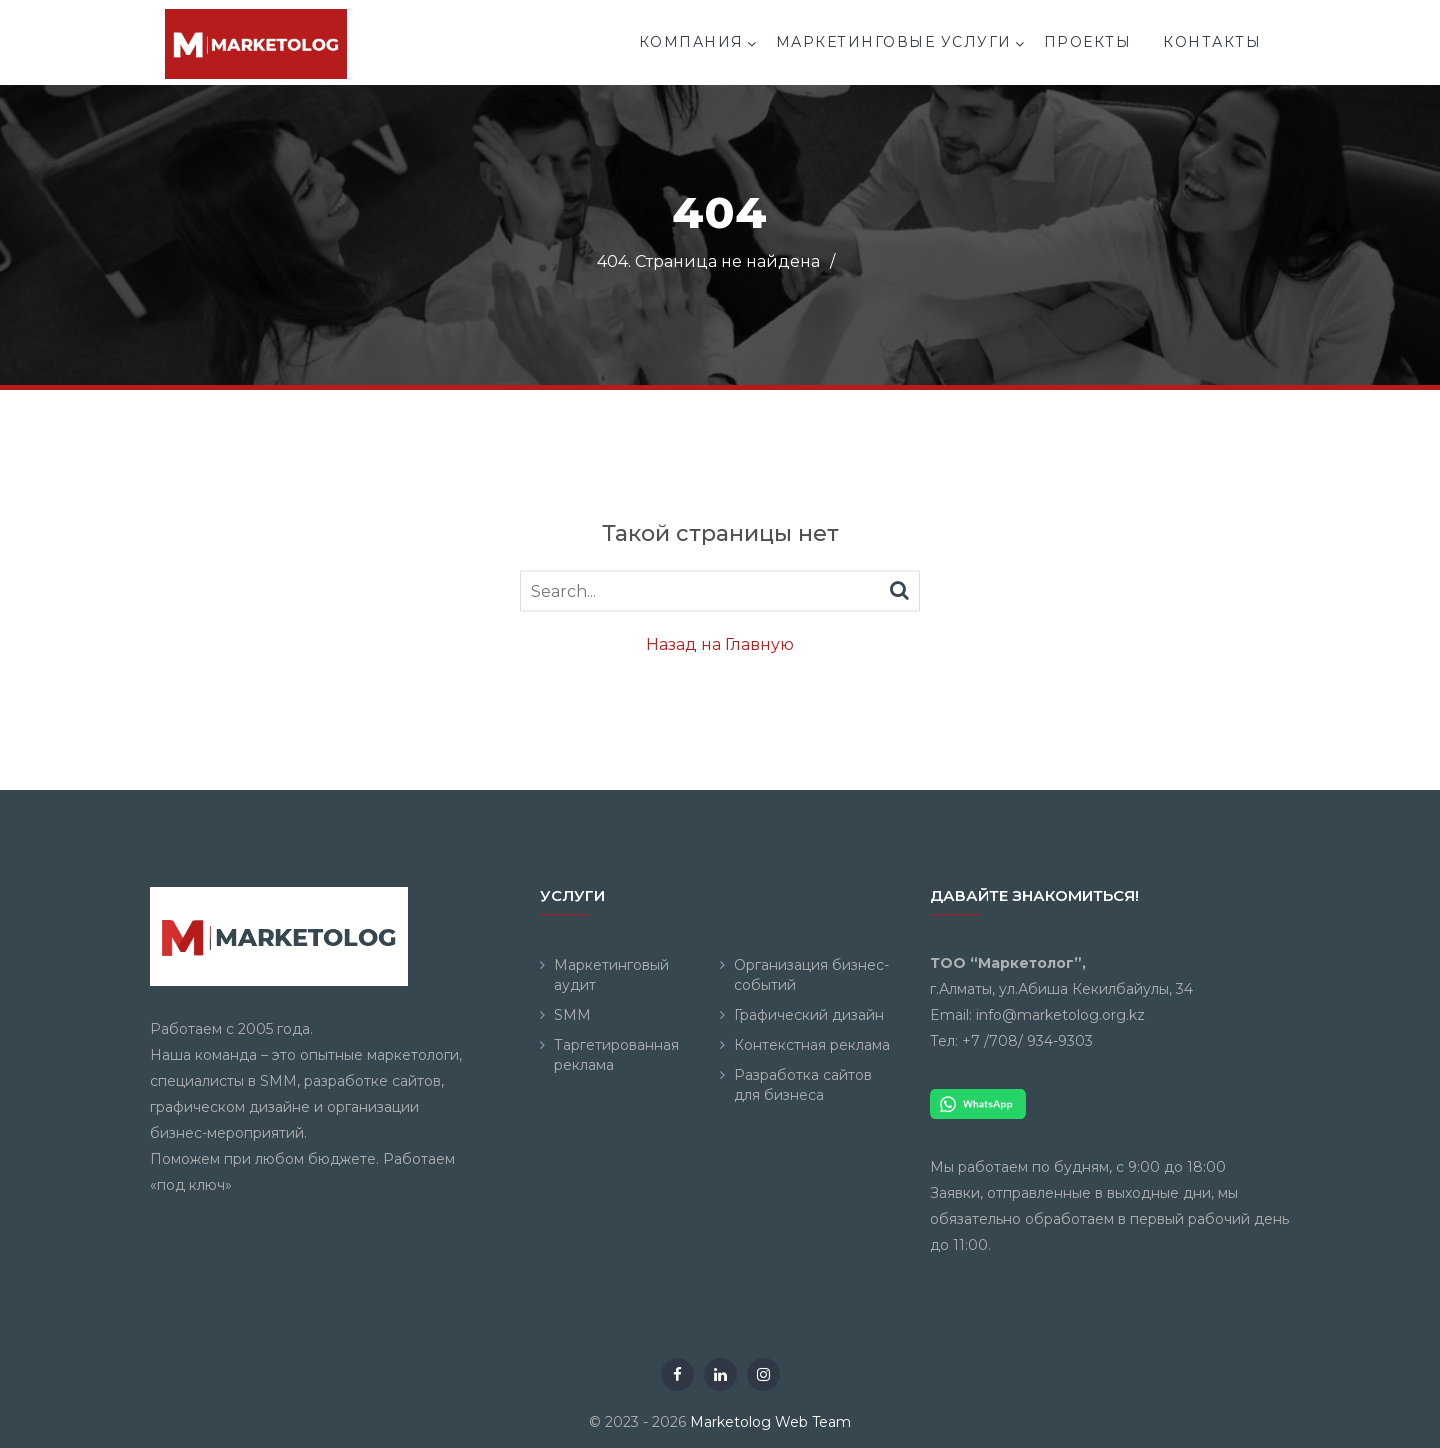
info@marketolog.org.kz (1060, 1015)
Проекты (1088, 42)
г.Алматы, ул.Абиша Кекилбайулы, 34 (1061, 989)
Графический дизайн (809, 1015)
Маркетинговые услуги (894, 42)
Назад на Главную (720, 644)
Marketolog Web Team (770, 1422)
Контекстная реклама (812, 1045)
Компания (691, 42)
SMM (572, 1015)
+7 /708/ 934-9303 (1027, 1041)
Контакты (1212, 42)
